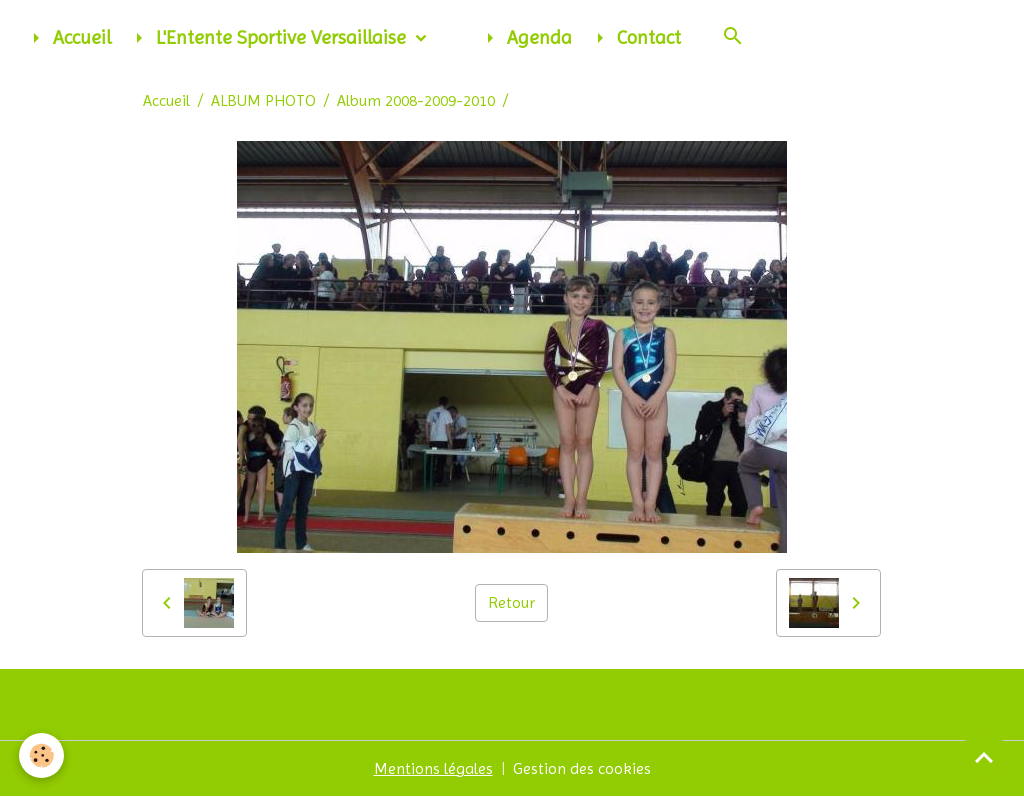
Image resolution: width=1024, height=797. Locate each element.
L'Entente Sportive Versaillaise (269, 38)
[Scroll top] (984, 757)
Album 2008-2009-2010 (416, 100)
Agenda (525, 38)
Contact (634, 38)
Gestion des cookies (582, 768)
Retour (511, 602)
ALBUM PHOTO (263, 100)
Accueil (67, 38)
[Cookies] (42, 755)
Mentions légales (433, 768)
